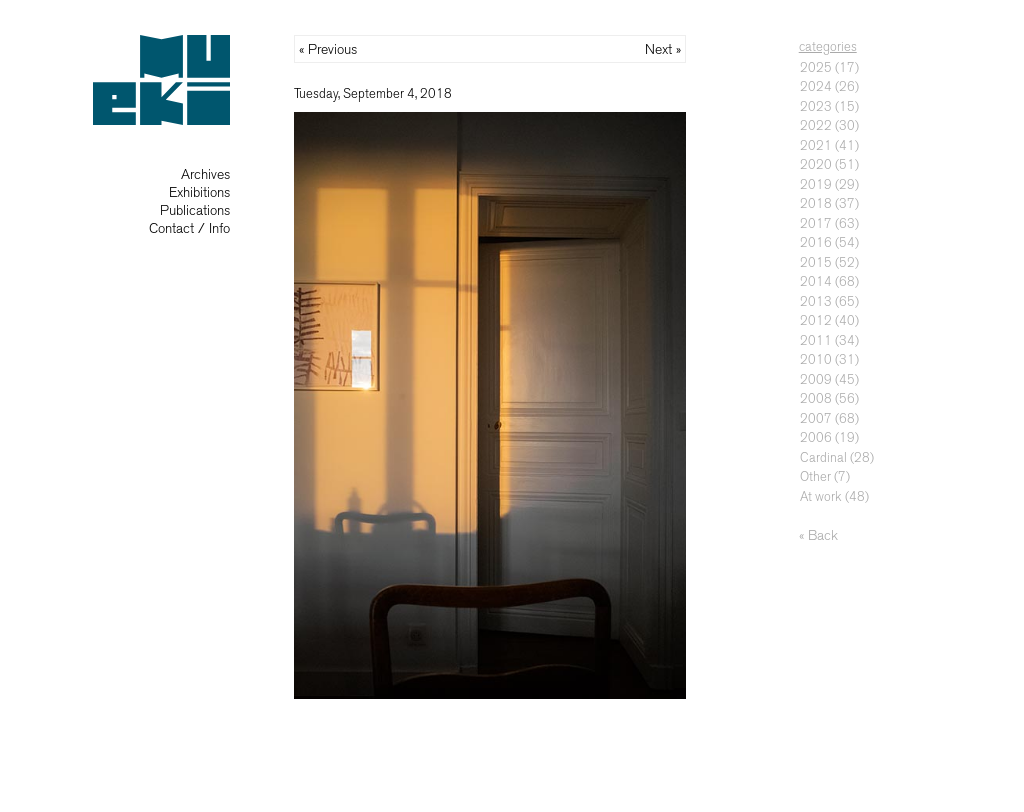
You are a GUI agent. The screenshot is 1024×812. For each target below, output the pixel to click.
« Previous (328, 49)
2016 (816, 242)
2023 (816, 106)
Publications (195, 210)
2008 (816, 398)
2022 (816, 125)
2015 (816, 262)
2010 (816, 359)
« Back (818, 535)
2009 (816, 379)
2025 (816, 67)
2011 (816, 340)
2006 (816, 437)
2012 (816, 320)
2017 (816, 223)
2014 (816, 281)
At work (821, 496)
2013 (816, 301)
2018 (816, 203)
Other (815, 476)
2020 (816, 164)
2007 (816, 418)
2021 (816, 145)
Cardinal (823, 457)
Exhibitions (199, 192)
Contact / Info (189, 228)
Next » (663, 49)
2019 (816, 184)
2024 (816, 86)
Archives (205, 174)
